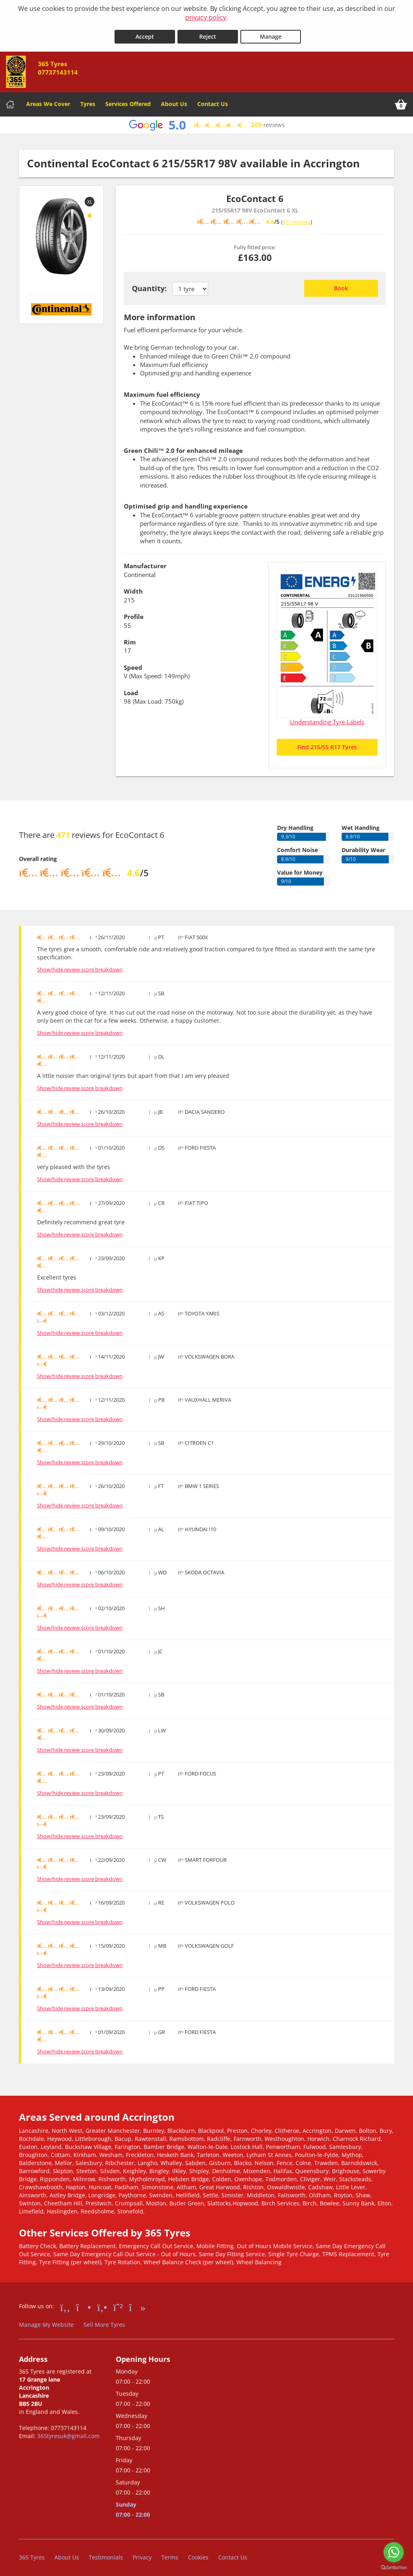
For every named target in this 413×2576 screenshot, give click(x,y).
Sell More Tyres (104, 2321)
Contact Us (212, 100)
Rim (130, 638)
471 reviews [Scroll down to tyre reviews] (297, 218)
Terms (169, 2553)
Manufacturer (145, 562)
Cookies (198, 2553)
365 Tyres (32, 2553)
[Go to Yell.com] (102, 2303)
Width (133, 588)
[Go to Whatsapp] (118, 2303)
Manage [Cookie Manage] (271, 33)
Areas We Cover (48, 100)
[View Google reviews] (206, 121)
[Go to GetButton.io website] (394, 2567)
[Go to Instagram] (83, 2303)
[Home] (10, 100)
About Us (174, 100)
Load (131, 689)
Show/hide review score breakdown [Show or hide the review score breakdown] (80, 966)
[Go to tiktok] (137, 2303)
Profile (134, 613)
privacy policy (205, 17)
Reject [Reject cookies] (207, 33)
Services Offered (128, 100)
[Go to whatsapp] (394, 2552)
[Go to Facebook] (65, 2303)
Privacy (142, 2553)
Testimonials (106, 2553)
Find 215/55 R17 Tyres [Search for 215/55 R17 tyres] (327, 743)
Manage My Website (46, 2321)
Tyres (87, 100)
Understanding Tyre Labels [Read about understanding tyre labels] (327, 718)
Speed (133, 663)
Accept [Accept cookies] (145, 33)
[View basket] (401, 100)
